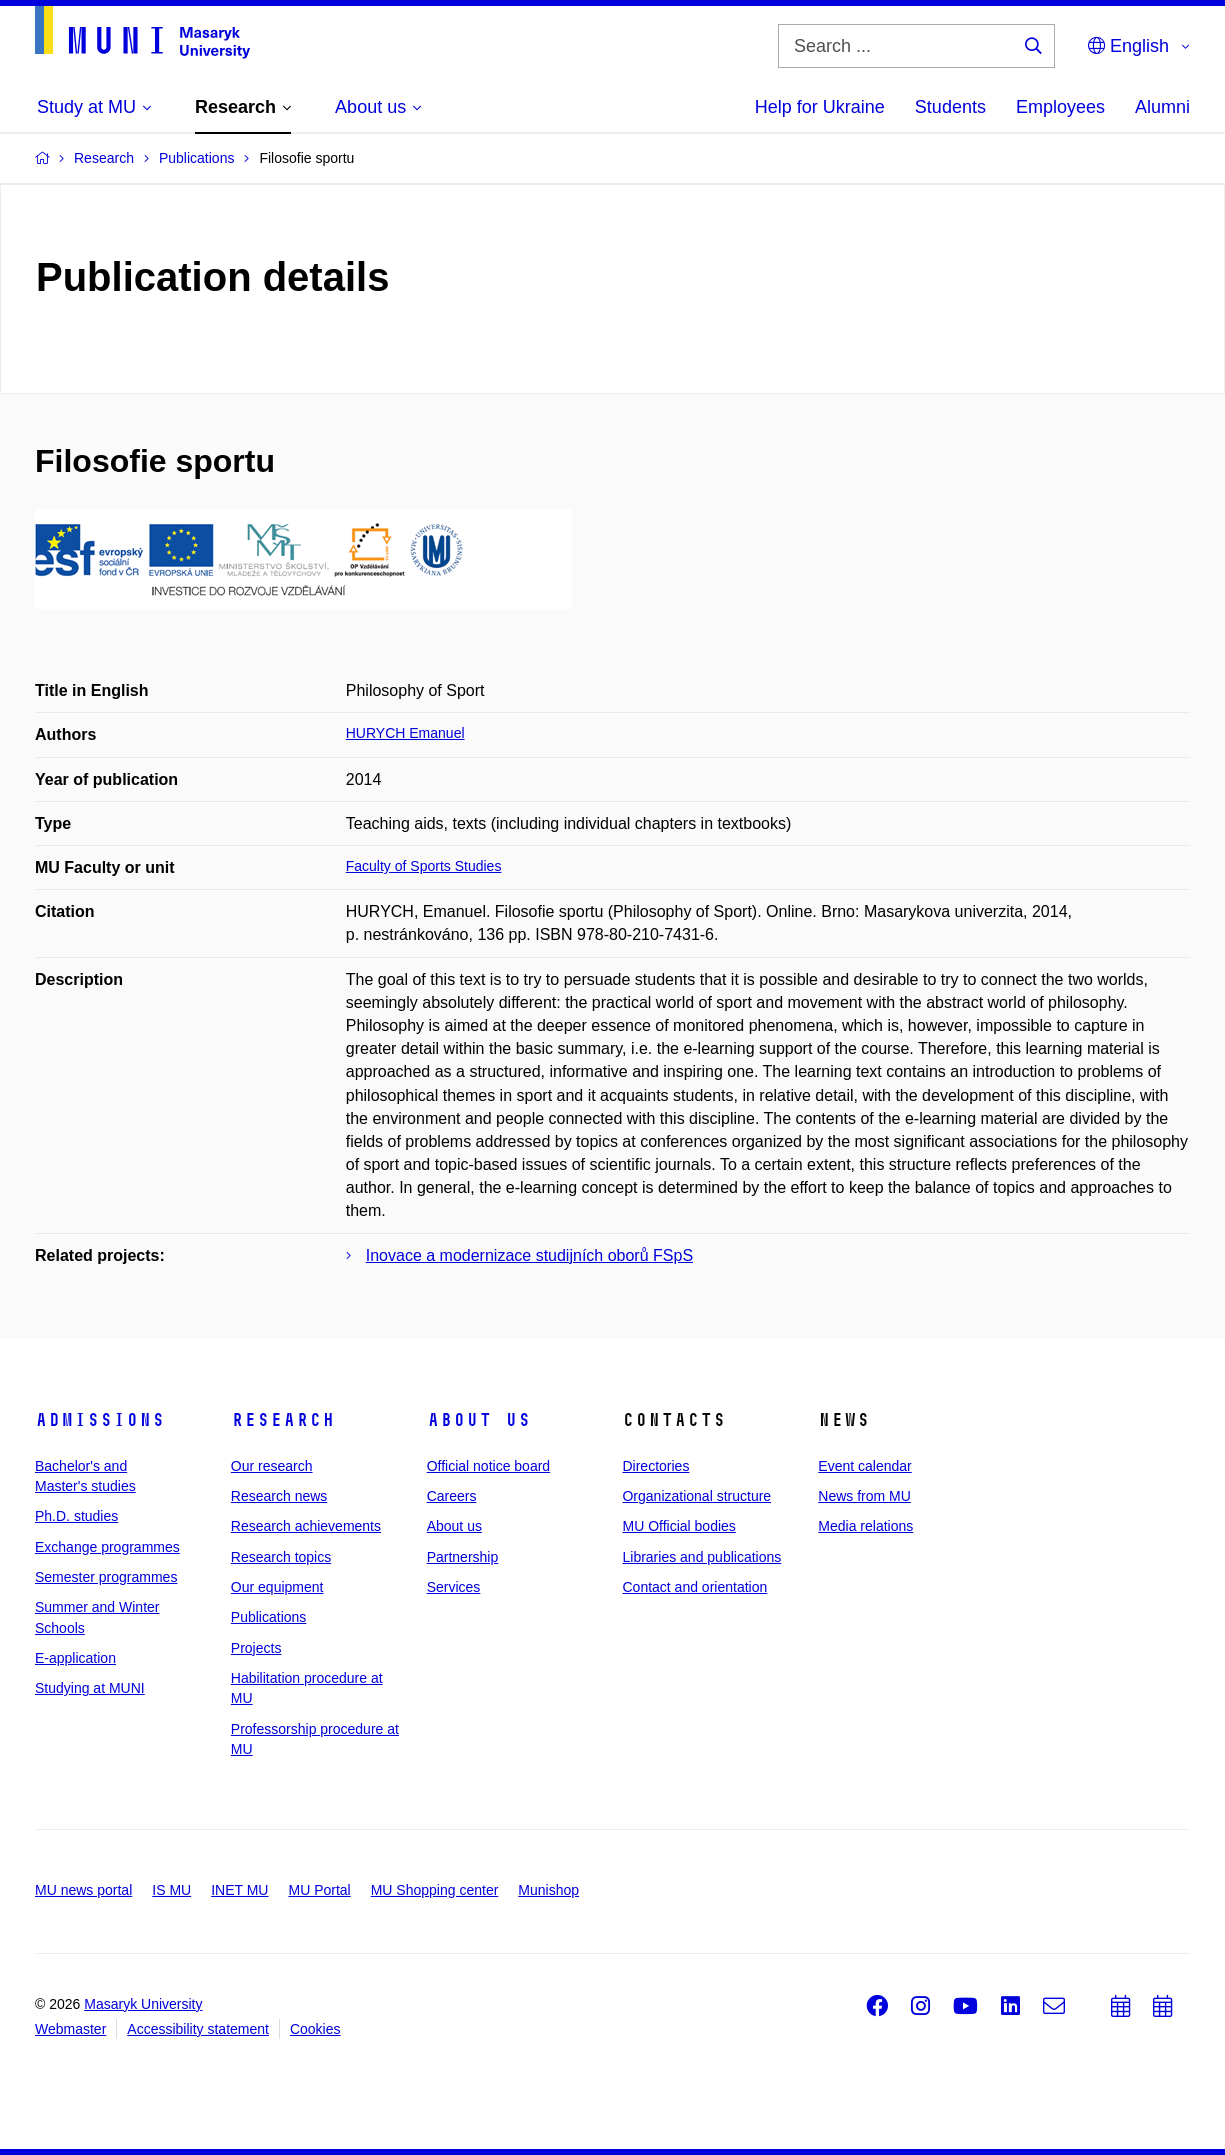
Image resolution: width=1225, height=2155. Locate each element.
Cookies (315, 2029)
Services (454, 1587)
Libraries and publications (701, 1557)
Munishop (548, 1890)
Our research (272, 1466)
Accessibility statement (198, 2029)
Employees (1060, 107)
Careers (452, 1496)
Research (283, 1420)
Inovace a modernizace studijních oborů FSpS (529, 1255)
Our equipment (277, 1587)
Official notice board (488, 1466)
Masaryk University (143, 2004)
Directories (655, 1466)
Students (950, 107)
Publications (269, 1617)
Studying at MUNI (90, 1688)
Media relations (865, 1526)
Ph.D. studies (76, 1516)
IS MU (171, 1890)
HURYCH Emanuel (405, 733)
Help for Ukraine (820, 107)
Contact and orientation (694, 1587)
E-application (75, 1658)
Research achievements (306, 1526)
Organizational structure (696, 1496)
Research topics (281, 1557)
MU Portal (319, 1890)
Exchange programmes (107, 1547)
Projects (256, 1648)
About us (479, 1420)
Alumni (1162, 107)
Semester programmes (106, 1577)
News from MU (864, 1496)
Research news (279, 1496)
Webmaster (70, 2029)
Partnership (463, 1557)
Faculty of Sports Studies (424, 866)
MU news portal (83, 1890)
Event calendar (864, 1466)
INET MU (239, 1890)
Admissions (100, 1420)
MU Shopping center (435, 1890)
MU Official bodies (678, 1526)
